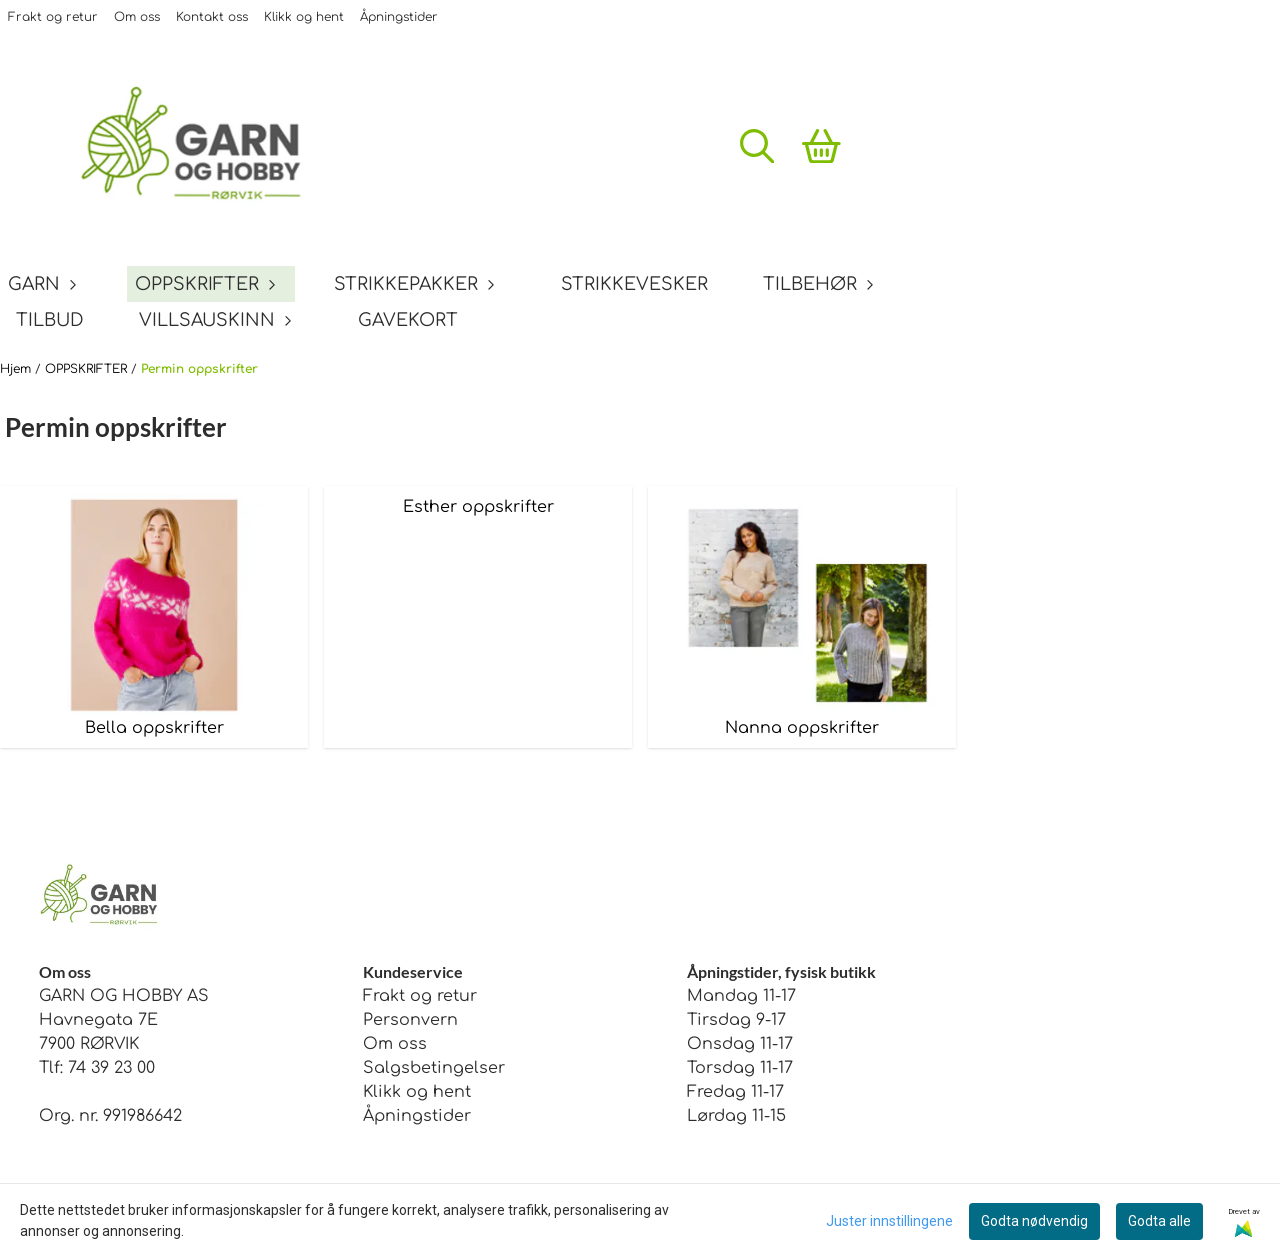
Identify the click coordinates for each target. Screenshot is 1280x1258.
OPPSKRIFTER (88, 369)
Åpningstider (399, 17)
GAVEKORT (408, 320)
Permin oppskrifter (199, 369)
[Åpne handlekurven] (821, 146)
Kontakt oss (212, 17)
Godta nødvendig (1034, 1221)
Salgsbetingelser (434, 1068)
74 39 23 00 (111, 1068)
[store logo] (205, 146)
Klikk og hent (304, 17)
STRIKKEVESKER (634, 284)
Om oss (137, 17)
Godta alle (1159, 1221)
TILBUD (50, 320)
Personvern (410, 1020)
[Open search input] (757, 146)
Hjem (17, 369)
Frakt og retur (53, 17)
